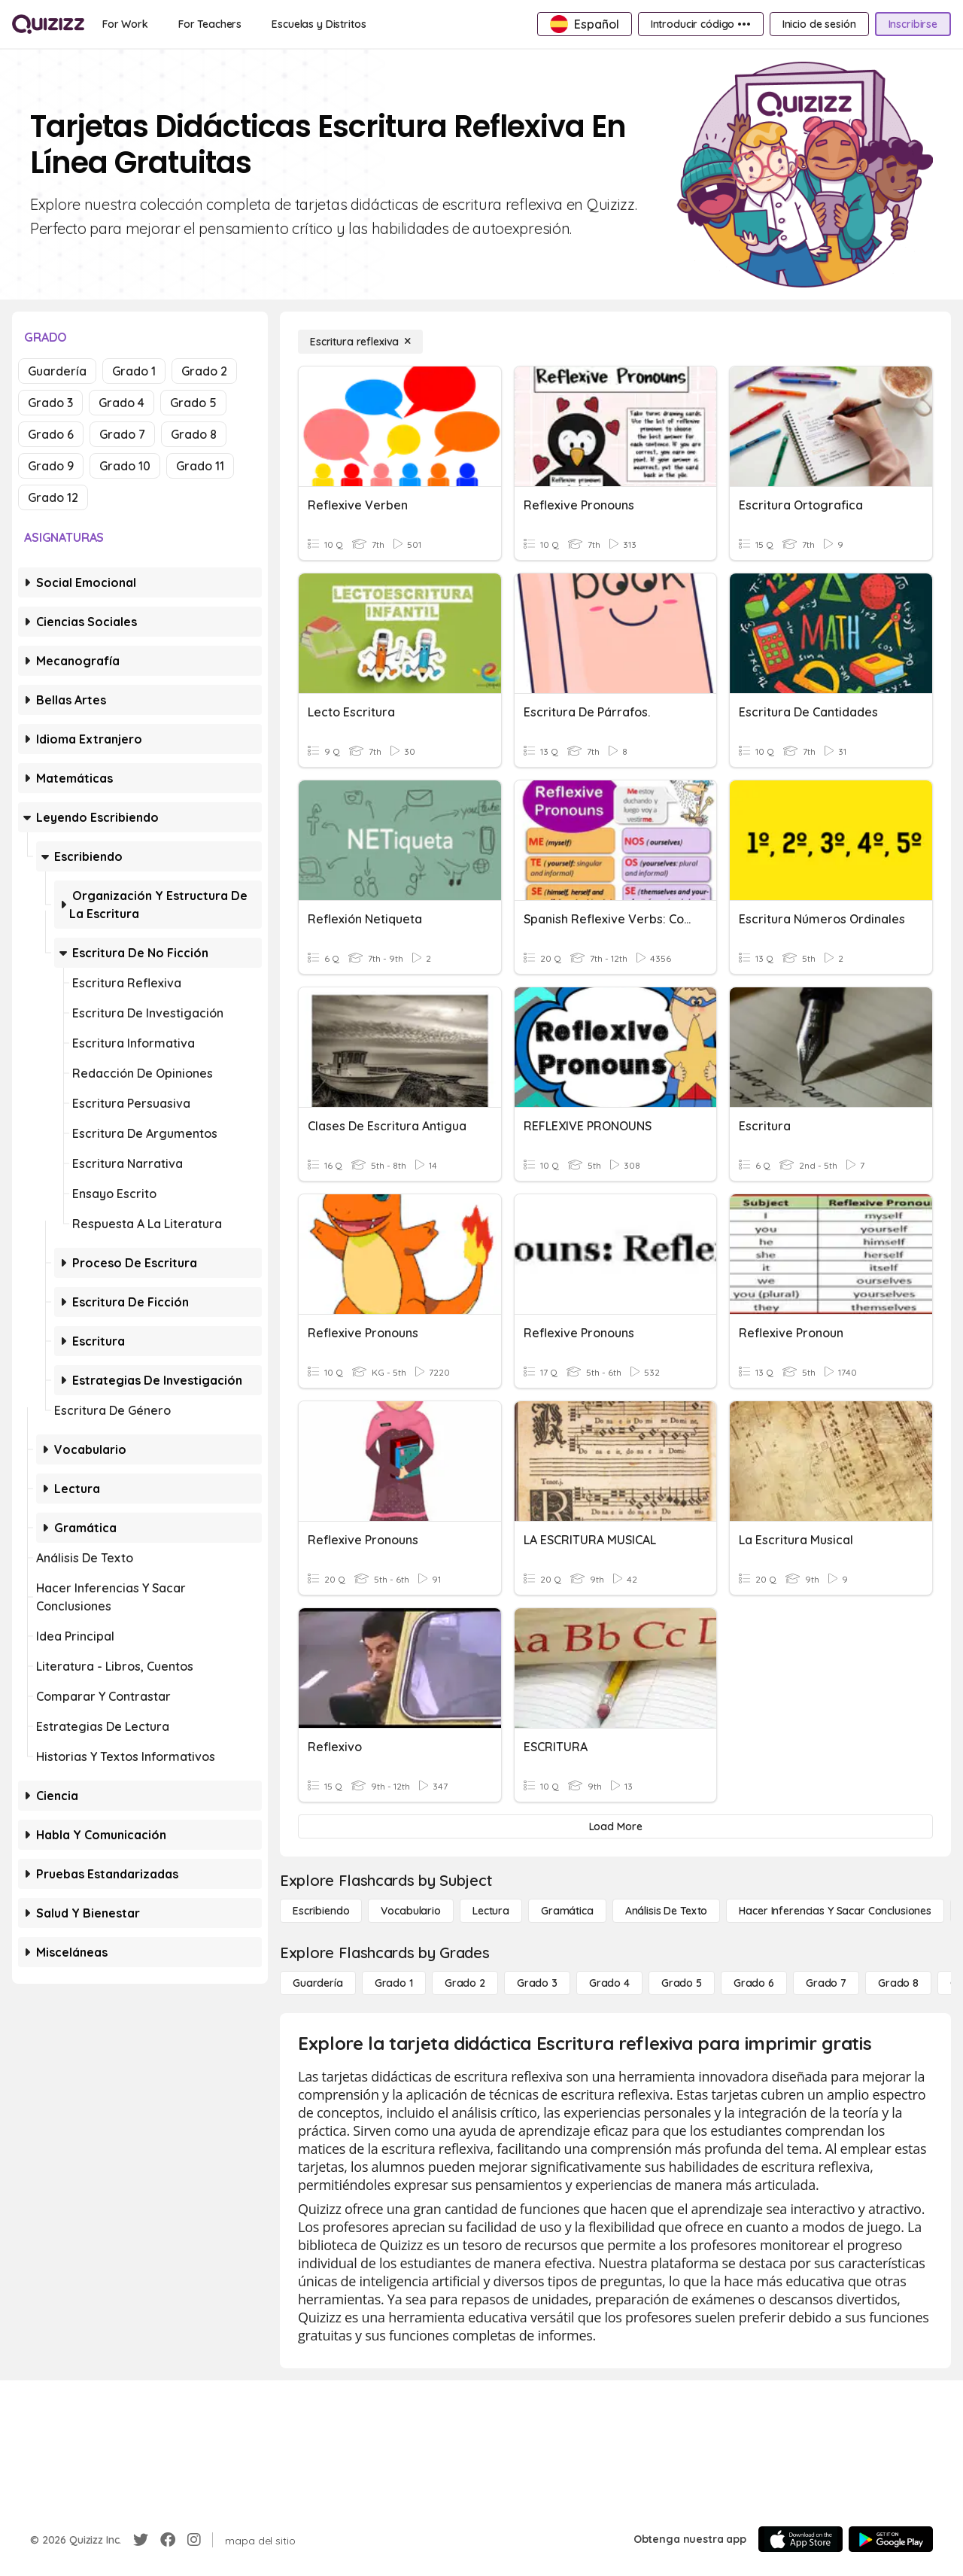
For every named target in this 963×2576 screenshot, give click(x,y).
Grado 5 (193, 402)
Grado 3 (50, 402)
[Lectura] (491, 1911)
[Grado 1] (394, 1983)
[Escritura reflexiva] (360, 342)
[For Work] (125, 24)
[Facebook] (167, 2540)
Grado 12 (53, 497)
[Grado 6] (754, 1983)
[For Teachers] (210, 24)
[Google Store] (891, 2539)
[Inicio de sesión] (819, 24)
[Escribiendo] (321, 1911)
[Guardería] (318, 1983)
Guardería (57, 371)
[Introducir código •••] (701, 24)
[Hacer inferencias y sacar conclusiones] (835, 1911)
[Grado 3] (537, 1983)
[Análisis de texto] (666, 1911)
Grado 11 (200, 465)
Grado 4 (121, 402)
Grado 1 (134, 371)
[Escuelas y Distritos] (319, 24)
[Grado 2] (465, 1983)
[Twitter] (140, 2540)
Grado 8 (194, 434)
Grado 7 (122, 434)
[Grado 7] (826, 1983)
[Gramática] (567, 1911)
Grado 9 (51, 465)
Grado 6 (51, 434)
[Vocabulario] (410, 1911)
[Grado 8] (898, 1983)
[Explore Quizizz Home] (48, 24)
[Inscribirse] (913, 24)
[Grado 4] (609, 1983)
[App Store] (800, 2539)
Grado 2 (204, 371)
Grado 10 (124, 465)
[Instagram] (194, 2540)
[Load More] (615, 1826)
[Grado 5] (682, 1983)
